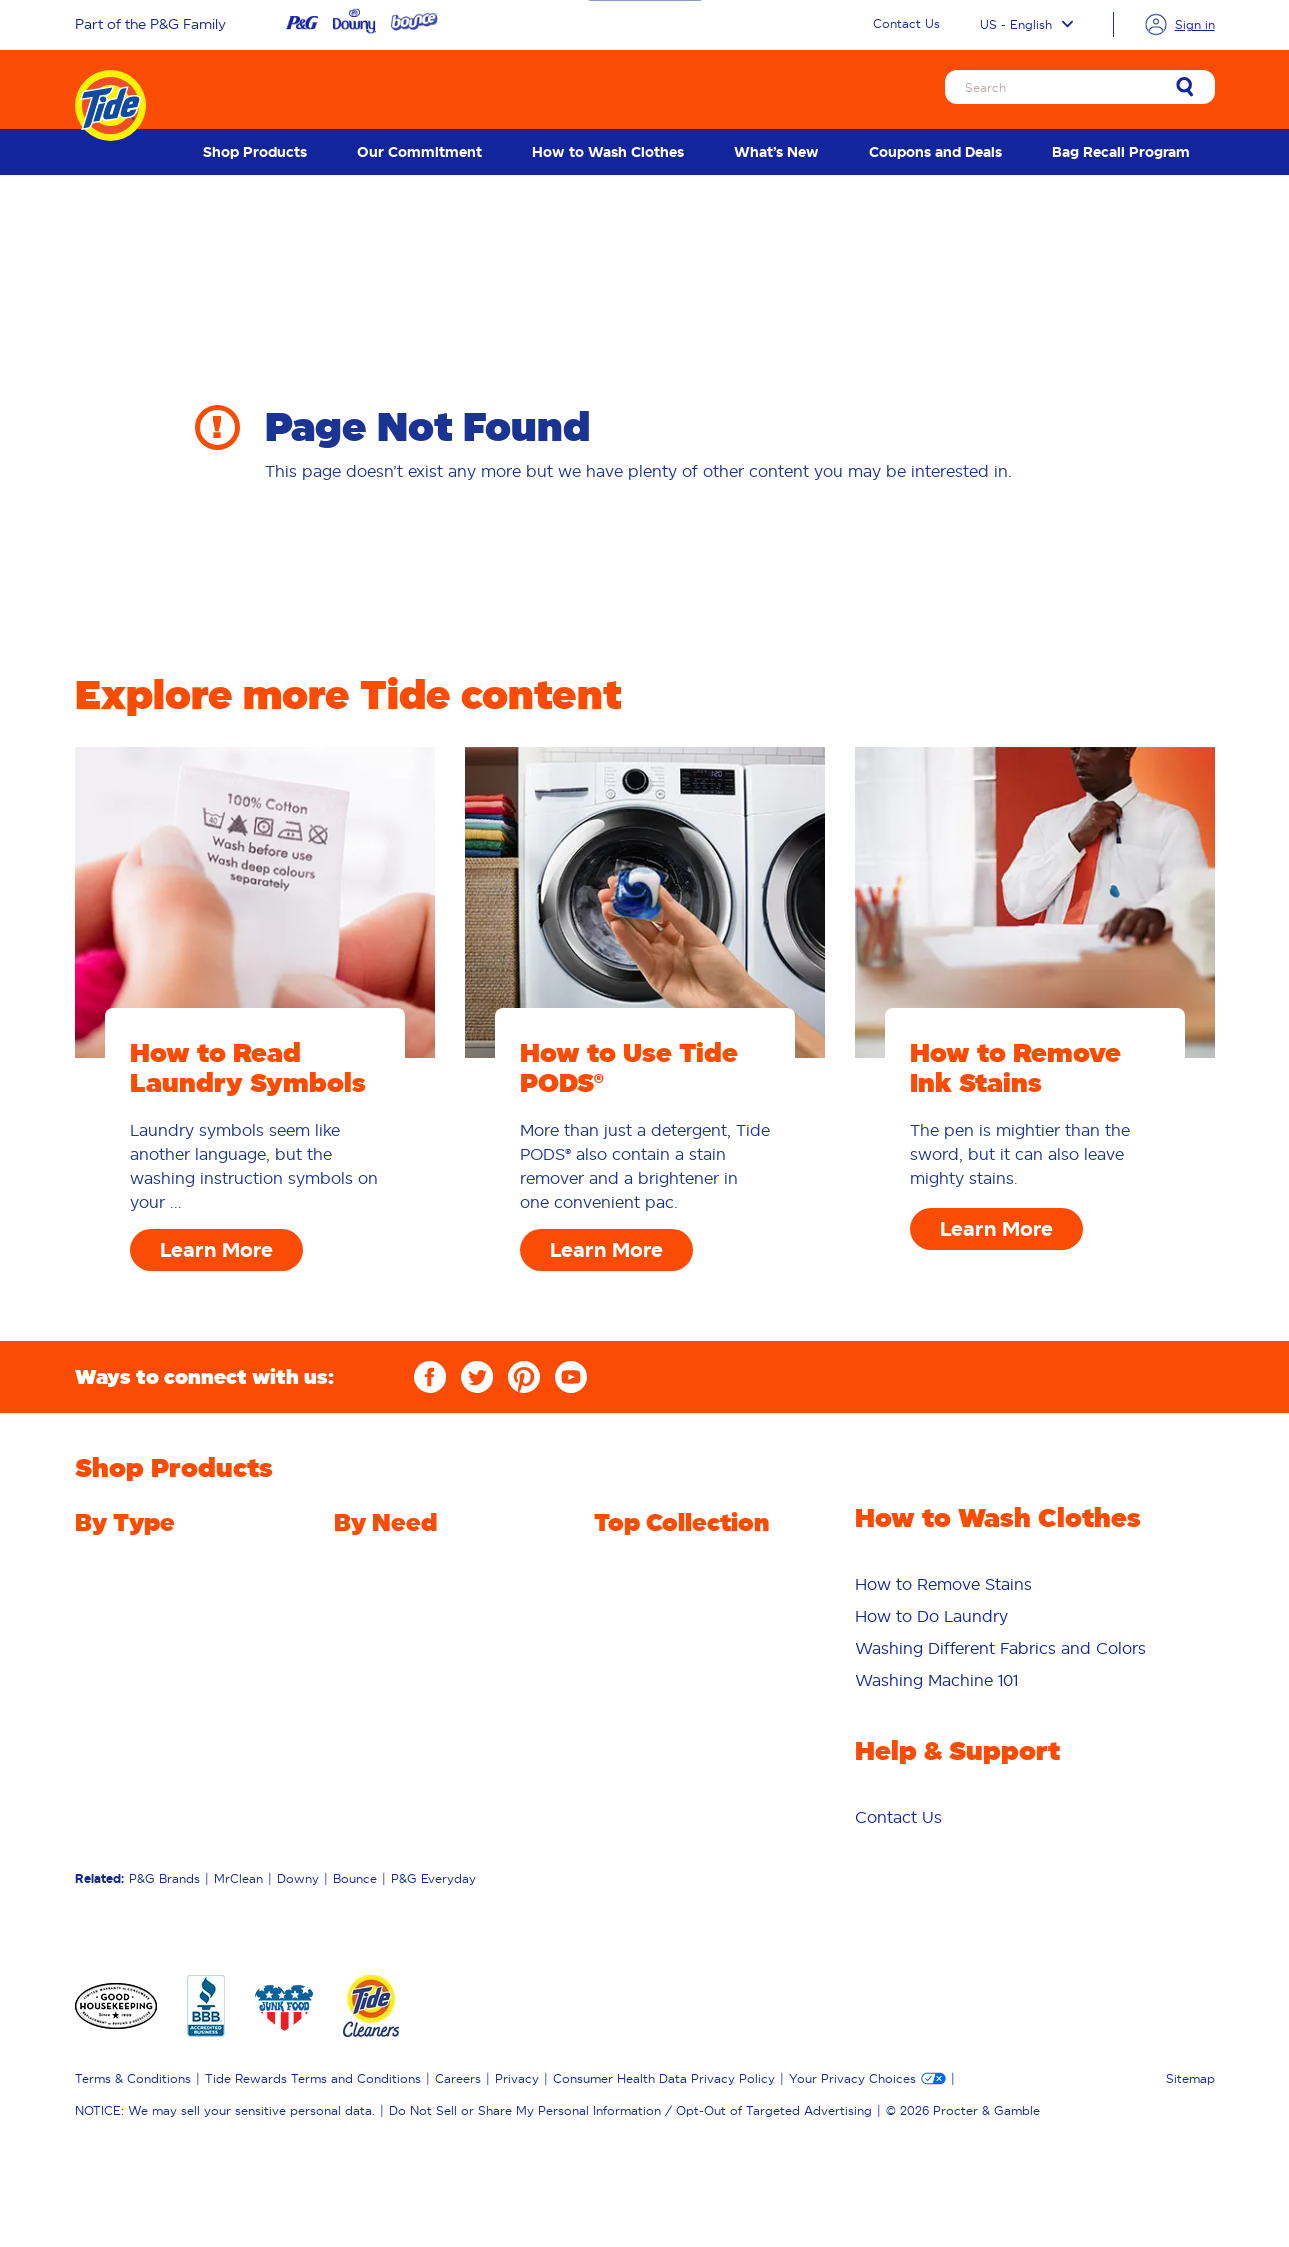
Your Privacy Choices (852, 2078)
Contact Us (906, 23)
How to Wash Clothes (608, 152)
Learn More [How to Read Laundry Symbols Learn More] (216, 1250)
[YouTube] (571, 1377)
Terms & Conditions (133, 2078)
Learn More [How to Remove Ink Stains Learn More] (996, 1229)
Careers (458, 2078)
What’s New (776, 152)
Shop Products (255, 152)
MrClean (238, 1878)
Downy (298, 1878)
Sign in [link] (1195, 24)
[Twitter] (477, 1377)
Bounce (355, 1878)
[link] (1185, 88)
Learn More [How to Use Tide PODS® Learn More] (606, 1250)
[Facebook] (430, 1377)
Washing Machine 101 (936, 1680)
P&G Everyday (433, 1878)
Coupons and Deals (935, 152)
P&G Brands (164, 1878)
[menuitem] (255, 152)
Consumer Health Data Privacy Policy (664, 2078)
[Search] (1080, 87)
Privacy (517, 2078)
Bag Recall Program (1121, 152)
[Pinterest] (524, 1377)
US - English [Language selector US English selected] (1026, 24)
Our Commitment (419, 152)
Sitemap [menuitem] (1190, 2078)
